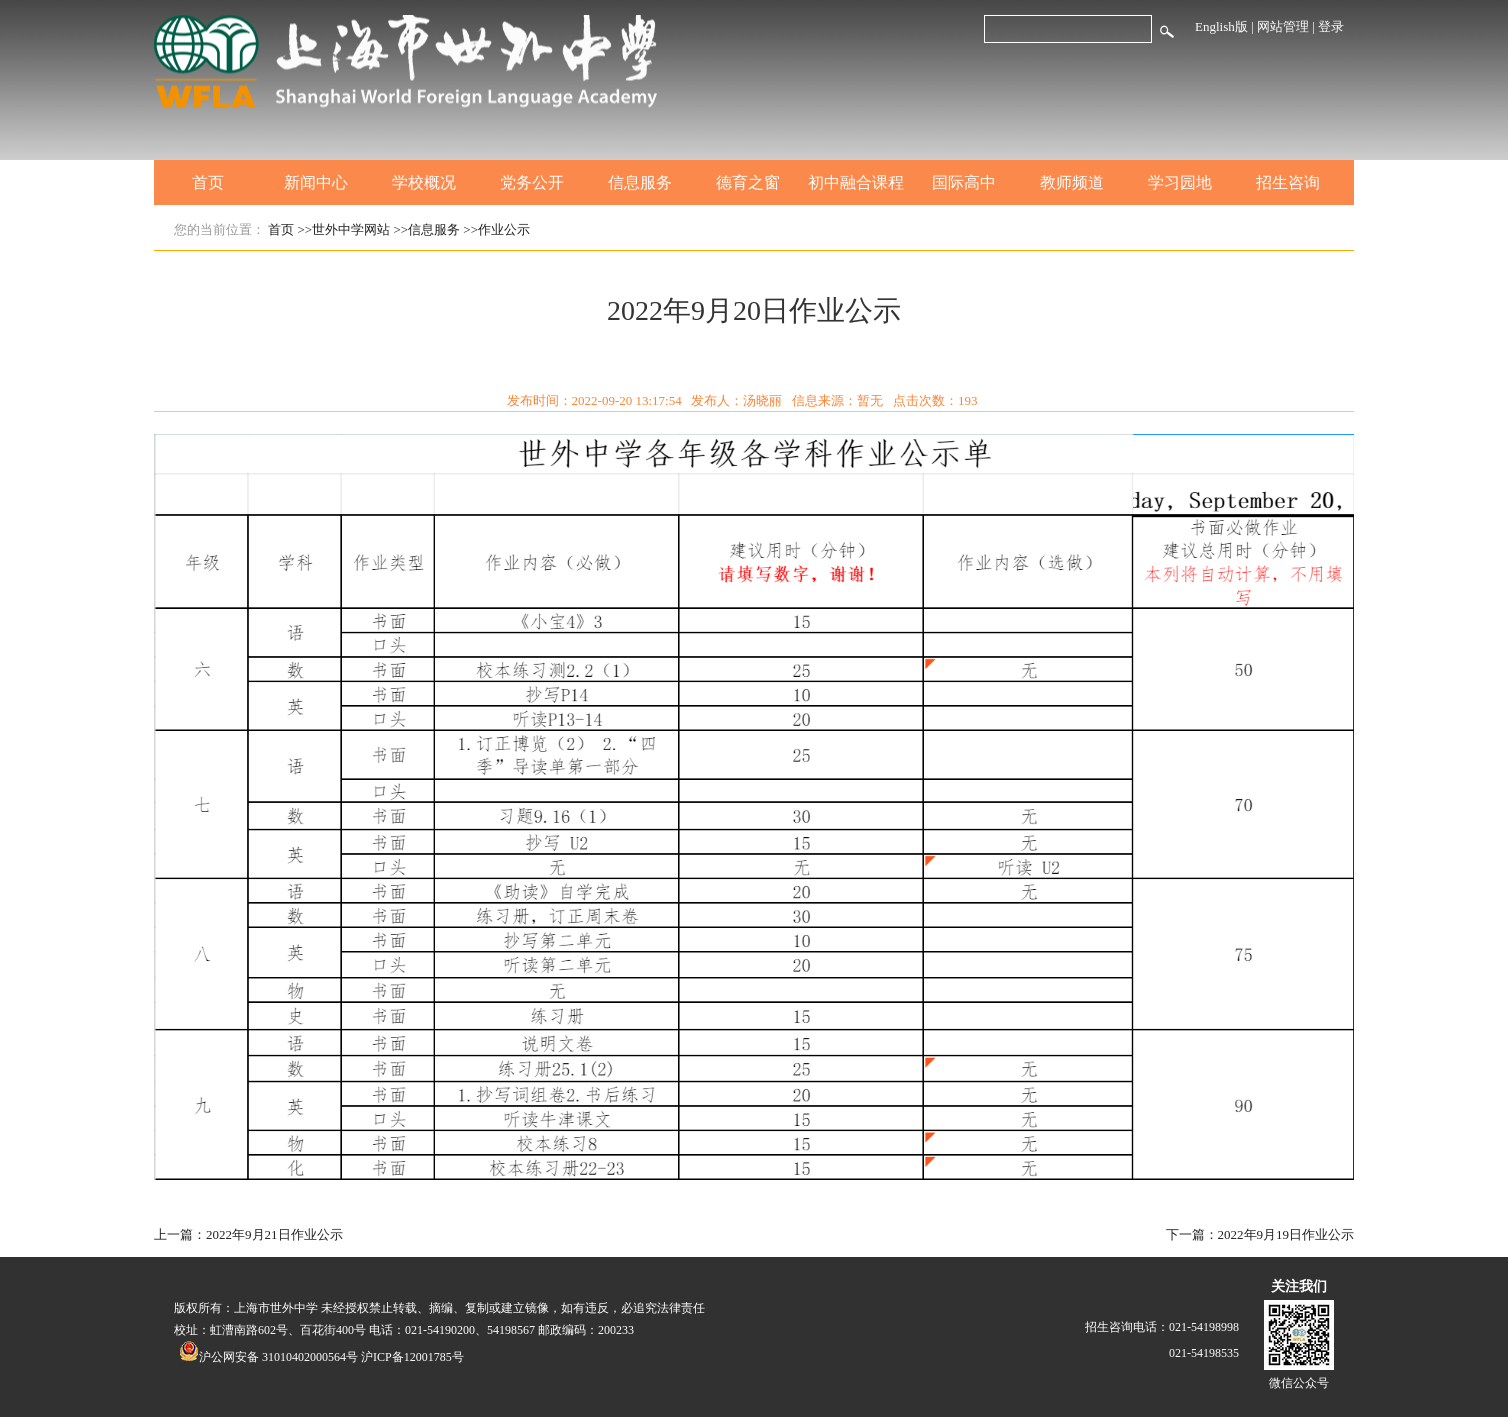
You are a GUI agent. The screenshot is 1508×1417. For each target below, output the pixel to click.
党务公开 (532, 182)
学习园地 (1180, 182)
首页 (208, 182)
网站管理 (1283, 26)
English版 (1221, 26)
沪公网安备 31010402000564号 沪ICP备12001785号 (321, 1357)
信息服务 (640, 182)
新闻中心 (316, 182)
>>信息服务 (426, 229)
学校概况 (424, 182)
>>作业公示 (496, 229)
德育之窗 (748, 182)
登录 (1331, 26)
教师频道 (1072, 182)
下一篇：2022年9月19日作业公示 (1260, 1234)
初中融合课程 (856, 182)
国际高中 (964, 182)
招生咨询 (1288, 182)
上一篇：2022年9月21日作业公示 (248, 1234)
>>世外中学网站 (344, 229)
